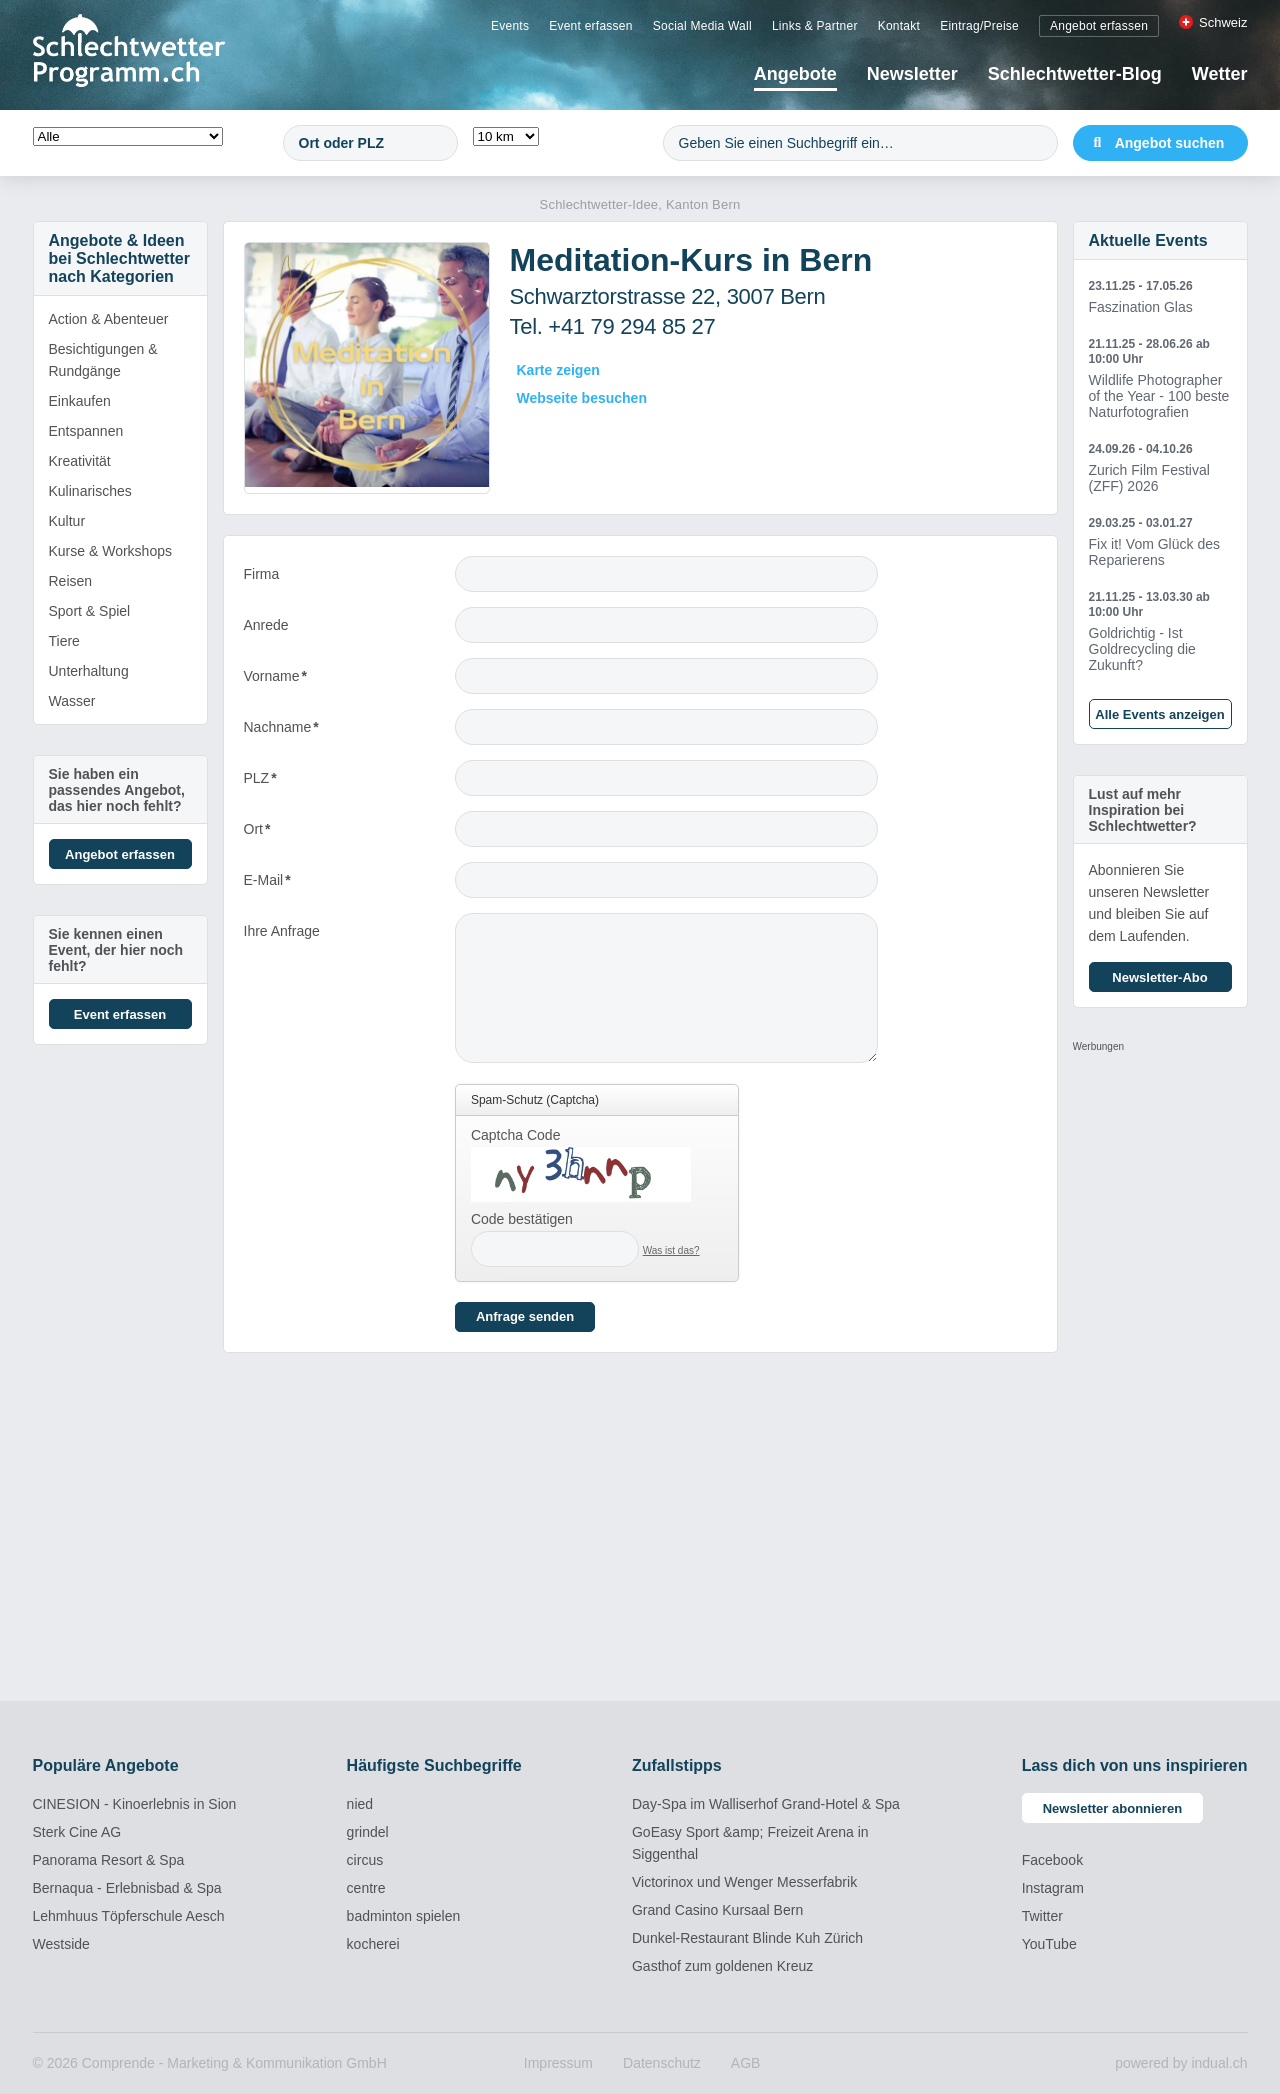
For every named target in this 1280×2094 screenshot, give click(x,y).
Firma (262, 574)
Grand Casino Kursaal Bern (717, 1910)
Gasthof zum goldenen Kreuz (722, 1966)
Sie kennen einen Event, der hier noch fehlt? (116, 950)
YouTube (1049, 1944)
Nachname (281, 731)
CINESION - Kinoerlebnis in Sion (135, 1804)
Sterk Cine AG (77, 1832)
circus (365, 1860)
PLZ (277, 782)
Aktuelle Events (1148, 240)
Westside (61, 1944)
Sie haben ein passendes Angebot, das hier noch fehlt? (117, 790)
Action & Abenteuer (109, 319)
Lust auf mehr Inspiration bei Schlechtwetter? (1143, 810)
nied (360, 1804)
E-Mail (277, 884)
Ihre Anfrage (282, 931)
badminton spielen (404, 1916)
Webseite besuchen (582, 398)
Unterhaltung (89, 671)
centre (366, 1888)
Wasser (72, 701)
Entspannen (86, 431)
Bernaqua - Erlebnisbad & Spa (127, 1888)
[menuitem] (510, 25)
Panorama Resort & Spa (109, 1860)
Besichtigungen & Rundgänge (103, 360)
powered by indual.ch (1181, 2063)
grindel (368, 1832)
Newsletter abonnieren (1112, 1808)
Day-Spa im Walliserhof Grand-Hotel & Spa (766, 1804)
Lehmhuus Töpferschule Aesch (129, 1916)
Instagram (1053, 1888)
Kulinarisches (90, 491)
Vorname (277, 680)
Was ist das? (671, 1250)
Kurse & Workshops (110, 551)
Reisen (71, 581)
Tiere (64, 641)
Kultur (67, 521)
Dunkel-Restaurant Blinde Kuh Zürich (747, 1938)
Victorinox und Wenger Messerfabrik (744, 1882)
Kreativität (80, 461)
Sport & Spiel (90, 611)
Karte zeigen (558, 370)
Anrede (266, 625)
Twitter (1042, 1916)
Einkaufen (80, 401)
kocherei (373, 1944)
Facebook (1052, 1860)
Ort (277, 833)
